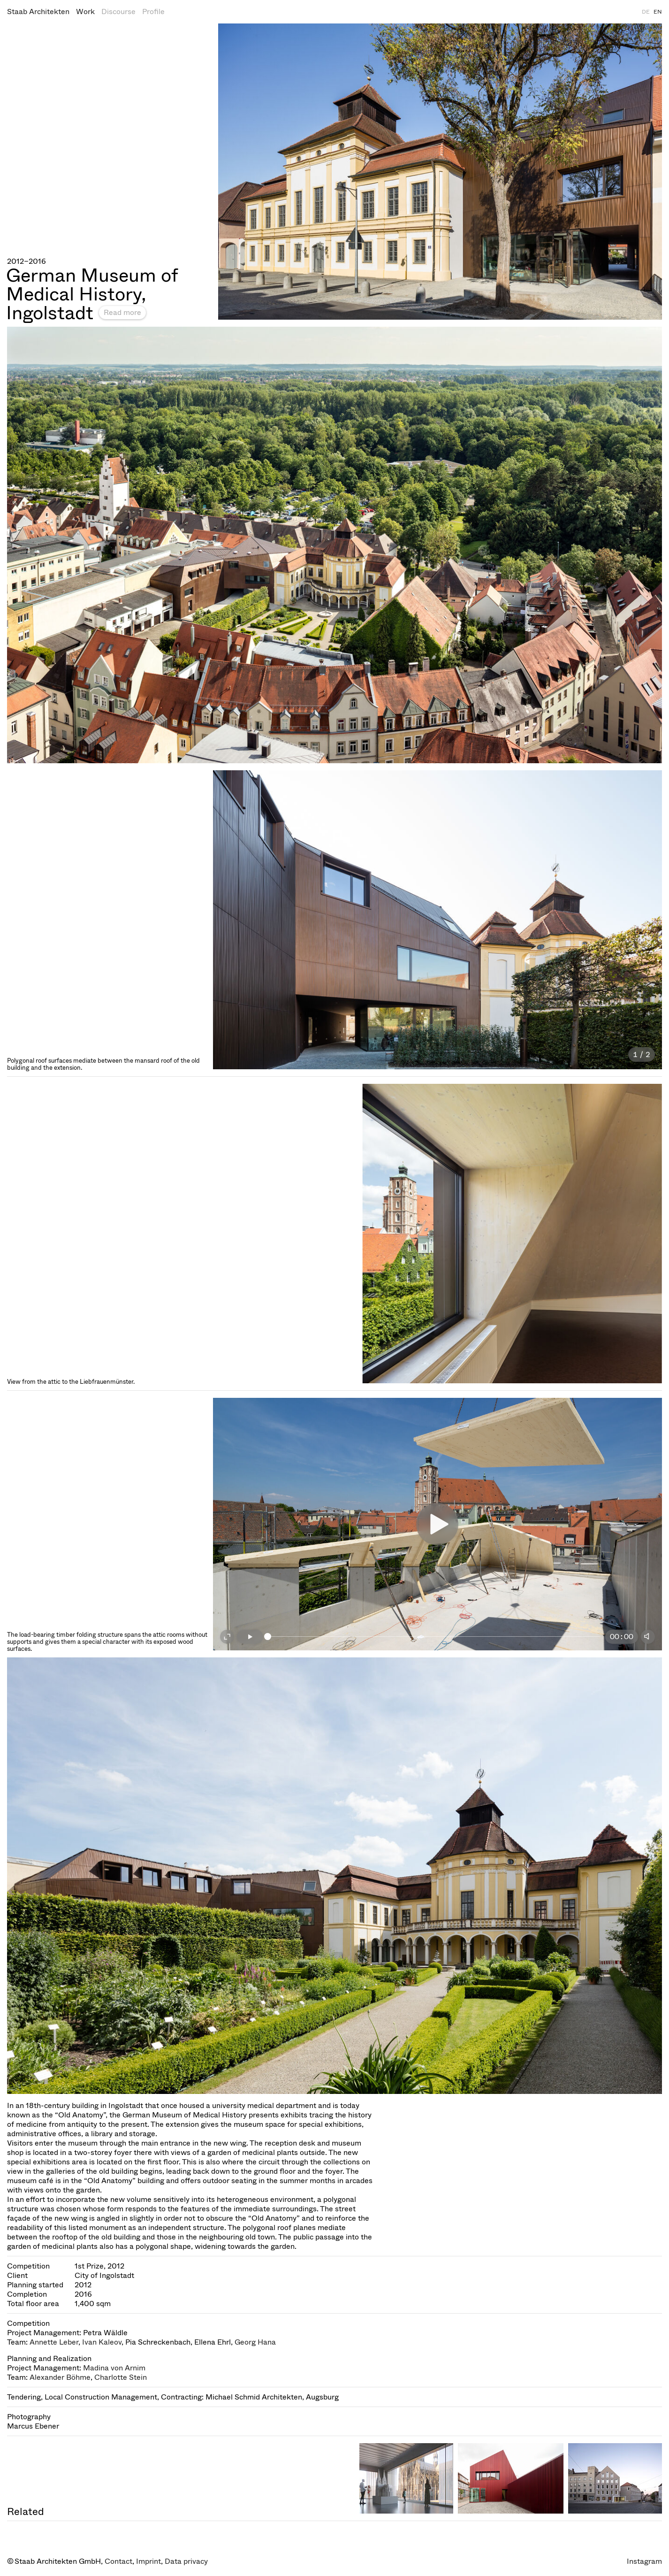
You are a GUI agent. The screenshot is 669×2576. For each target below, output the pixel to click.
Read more (122, 312)
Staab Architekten (38, 11)
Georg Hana (255, 2342)
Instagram (644, 2561)
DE (646, 12)
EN (658, 12)
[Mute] (648, 1637)
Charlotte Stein (120, 2377)
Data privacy (186, 2561)
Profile (153, 11)
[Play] (250, 1637)
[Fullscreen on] (227, 1637)
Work (85, 11)
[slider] (434, 1636)
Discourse (118, 11)
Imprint (148, 2561)
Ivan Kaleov (102, 2342)
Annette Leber (54, 2342)
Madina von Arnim (114, 2367)
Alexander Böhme (60, 2377)
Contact (118, 2561)
